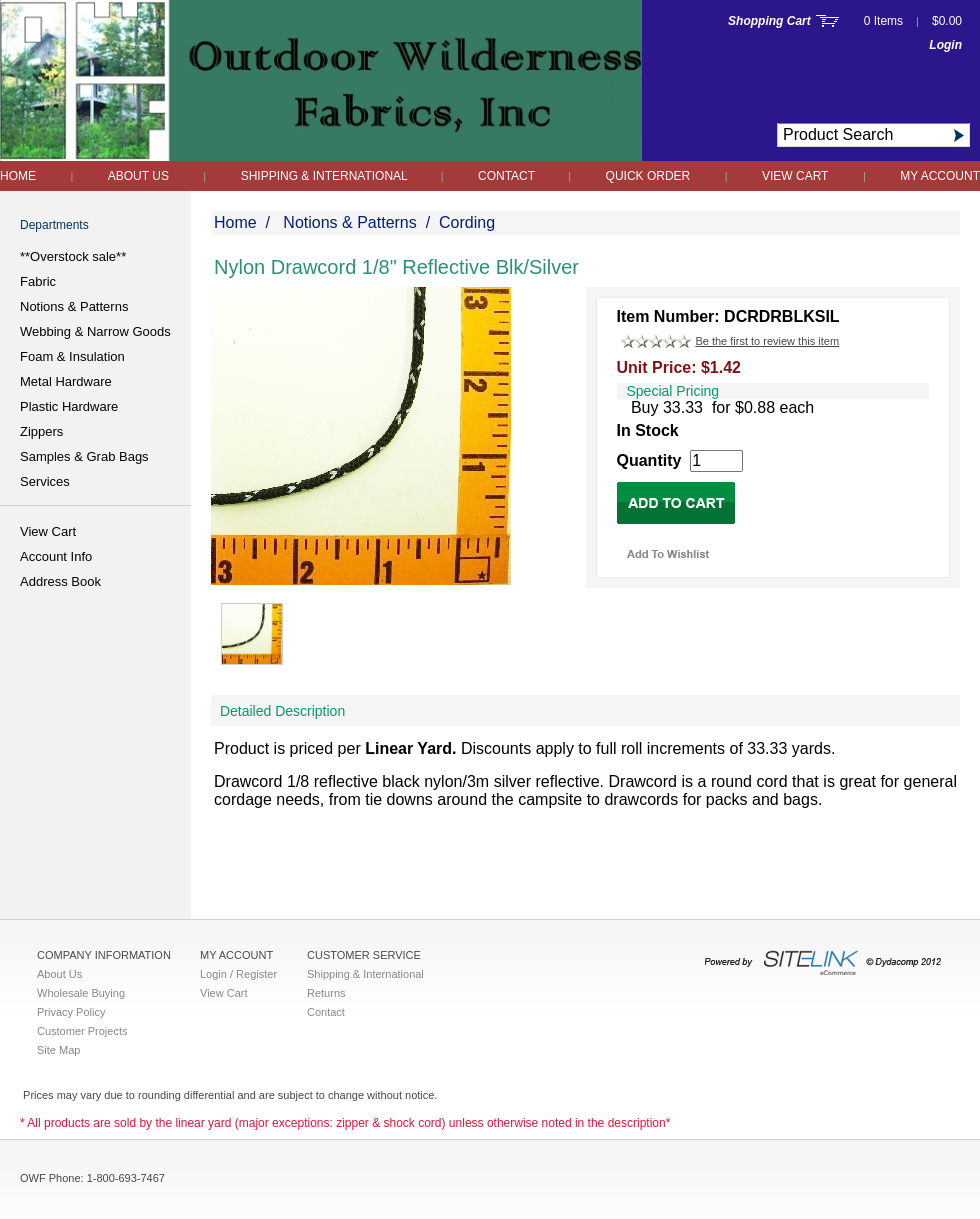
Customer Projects (82, 1031)
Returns (326, 993)
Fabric (38, 281)
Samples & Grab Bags (84, 456)
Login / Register (238, 974)
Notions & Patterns (74, 306)
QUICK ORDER (648, 176)
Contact (508, 176)
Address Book (60, 581)
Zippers (41, 431)
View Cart (795, 176)
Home (18, 176)
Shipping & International (326, 176)
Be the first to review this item (767, 341)
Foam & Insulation (72, 356)
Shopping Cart (769, 21)
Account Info (56, 556)
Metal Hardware (66, 381)
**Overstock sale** (73, 256)
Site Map (58, 1050)
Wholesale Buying (81, 993)
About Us (138, 176)
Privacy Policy (71, 1012)
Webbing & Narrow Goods (95, 331)
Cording (467, 222)
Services (45, 481)
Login (945, 45)
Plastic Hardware (69, 406)
